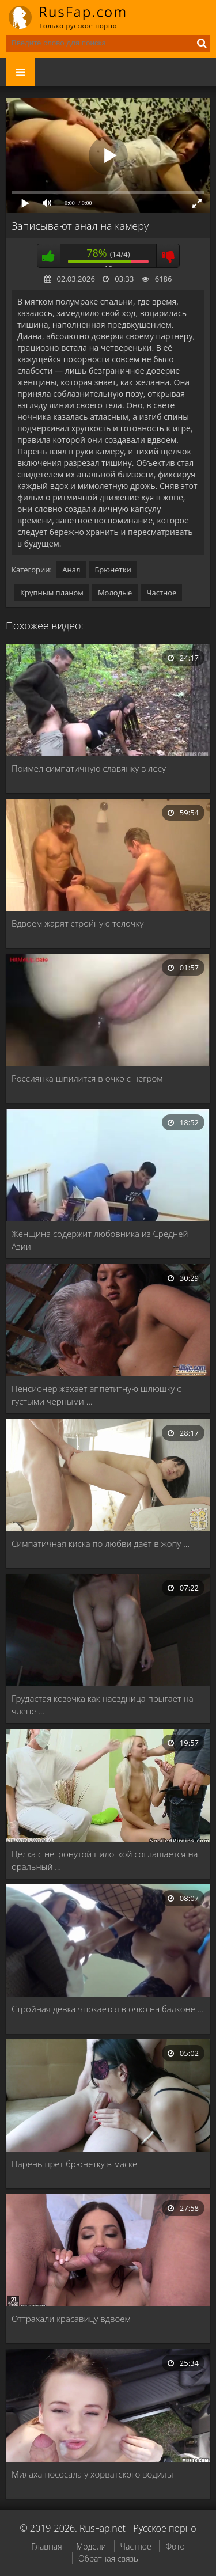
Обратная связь (108, 2558)
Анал (71, 569)
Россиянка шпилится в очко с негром (87, 1078)
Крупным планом (52, 592)
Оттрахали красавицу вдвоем (71, 2318)
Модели (91, 2546)
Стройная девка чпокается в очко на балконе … (107, 2008)
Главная (46, 2546)
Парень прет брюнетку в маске (74, 2163)
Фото (174, 2546)
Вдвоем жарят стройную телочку (77, 923)
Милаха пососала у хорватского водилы (92, 2474)
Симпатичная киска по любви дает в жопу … (101, 1543)
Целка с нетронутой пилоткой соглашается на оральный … (105, 1860)
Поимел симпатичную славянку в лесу (89, 768)
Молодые (115, 592)
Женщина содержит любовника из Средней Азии (100, 1240)
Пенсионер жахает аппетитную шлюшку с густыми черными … (96, 1395)
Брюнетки (112, 569)
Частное (161, 592)
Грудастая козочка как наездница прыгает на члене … (103, 1705)
